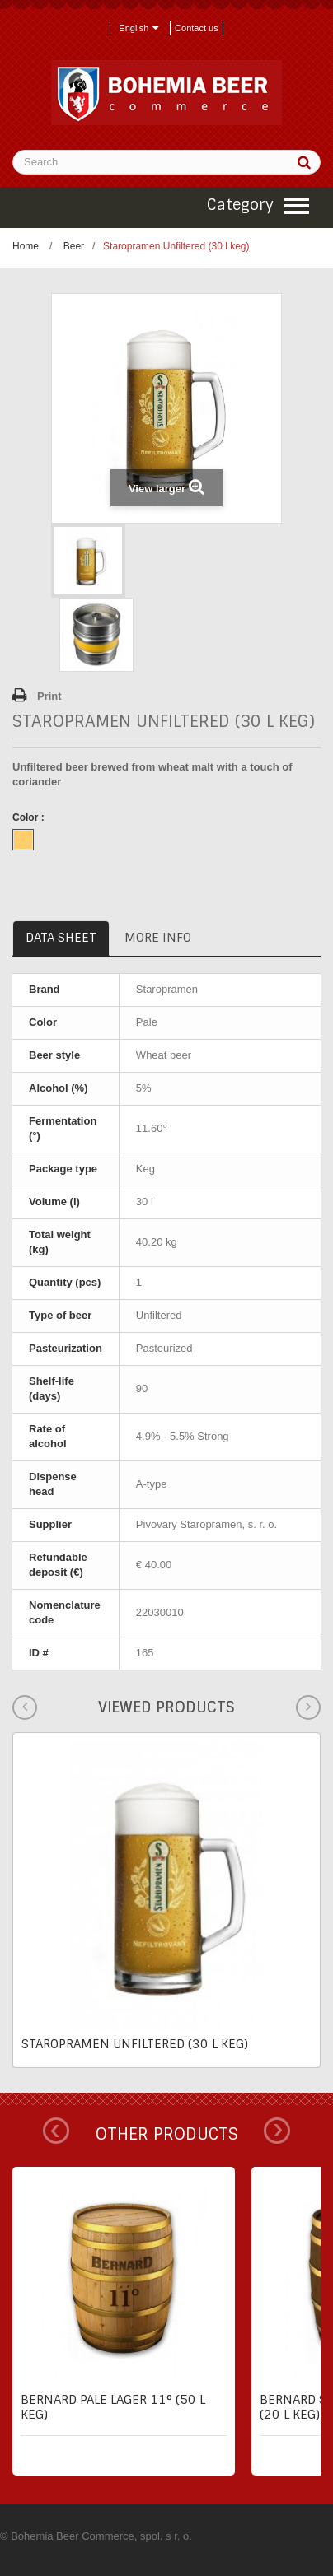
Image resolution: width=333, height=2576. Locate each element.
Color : (29, 817)
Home (25, 246)
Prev (56, 2130)
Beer (73, 246)
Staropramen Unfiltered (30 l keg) (134, 2044)
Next (277, 2130)
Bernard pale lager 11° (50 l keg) (113, 2407)
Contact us (196, 28)
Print (49, 696)
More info (157, 937)
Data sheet (61, 937)
